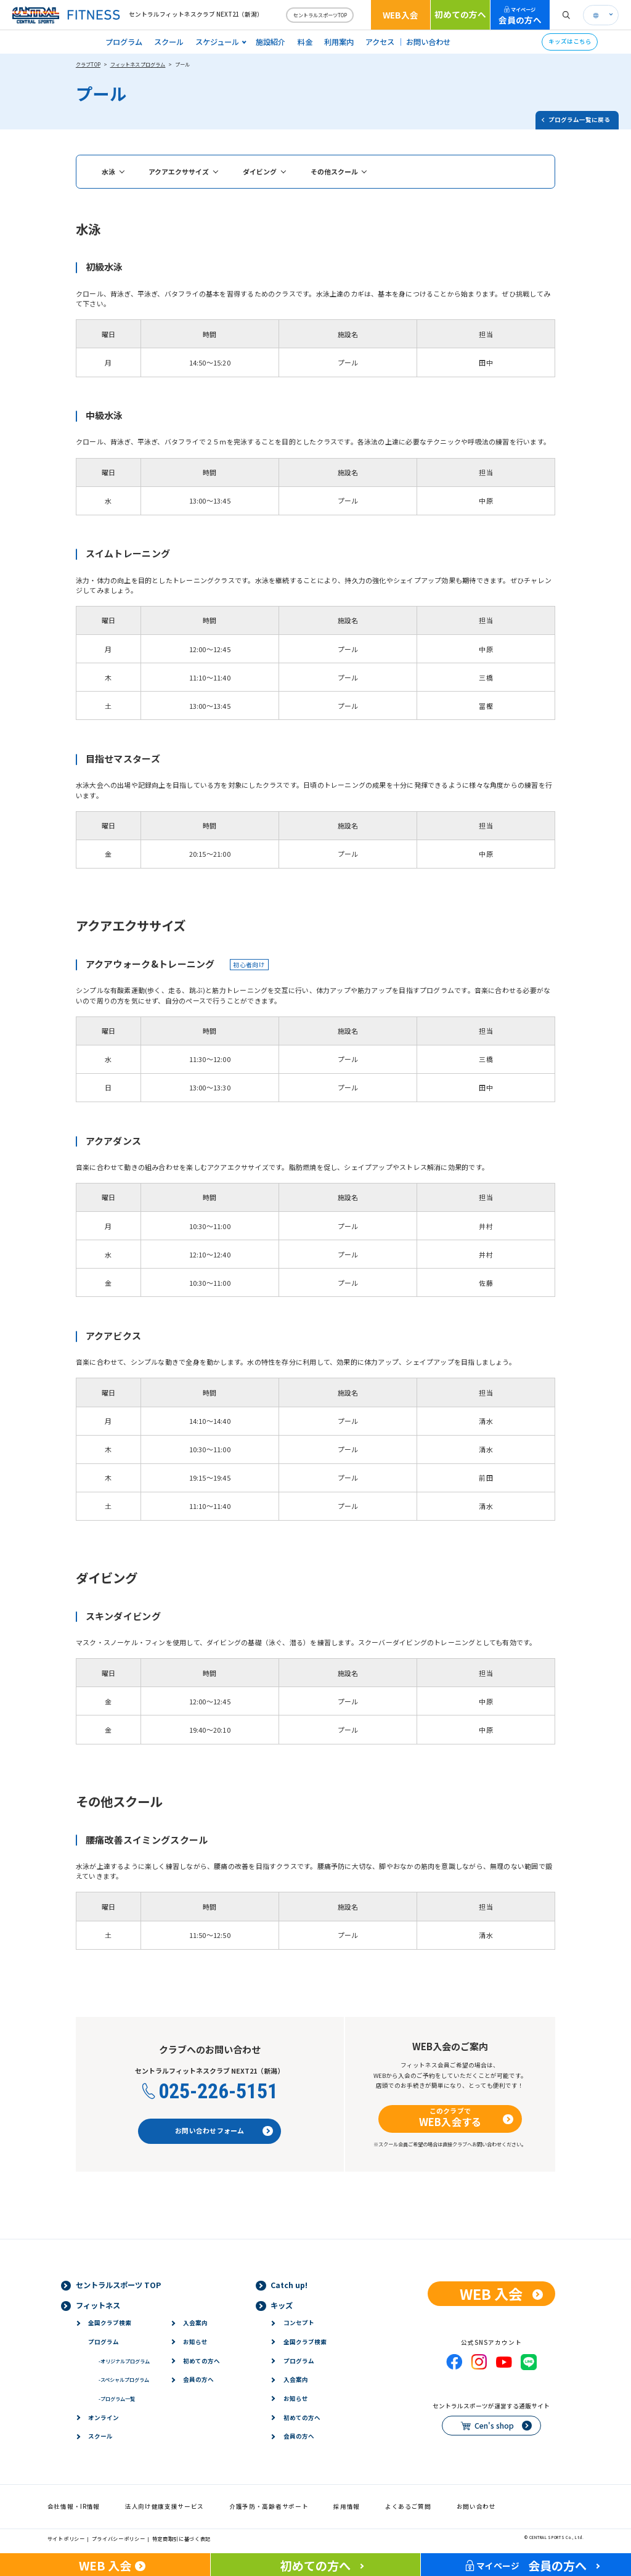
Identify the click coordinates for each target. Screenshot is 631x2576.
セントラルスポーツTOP (320, 14)
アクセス (379, 41)
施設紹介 (270, 41)
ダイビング (260, 171)
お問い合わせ (428, 41)
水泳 (108, 171)
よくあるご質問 (408, 2506)
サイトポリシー (66, 2538)
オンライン (103, 2417)
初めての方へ (460, 14)
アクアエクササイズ (179, 171)
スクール (169, 41)
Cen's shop (494, 2425)
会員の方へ (520, 16)
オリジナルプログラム (124, 2361)
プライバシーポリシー (118, 2538)
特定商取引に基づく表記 (181, 2538)
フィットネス (98, 2305)
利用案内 (339, 41)
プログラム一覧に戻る (579, 119)
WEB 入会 (491, 2293)
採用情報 (346, 2506)
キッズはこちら (570, 41)
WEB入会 (400, 15)
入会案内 (195, 2322)
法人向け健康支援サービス (164, 2506)
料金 (305, 41)
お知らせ (195, 2341)
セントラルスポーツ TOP (118, 2285)
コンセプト (298, 2322)
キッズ (282, 2305)
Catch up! (289, 2285)
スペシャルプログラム (124, 2379)
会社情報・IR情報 (73, 2506)
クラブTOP (88, 64)
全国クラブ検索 (109, 2322)
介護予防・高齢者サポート (268, 2506)
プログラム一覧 (117, 2398)
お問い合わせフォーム (209, 2130)
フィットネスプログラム (138, 64)
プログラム (123, 41)
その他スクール (334, 171)
